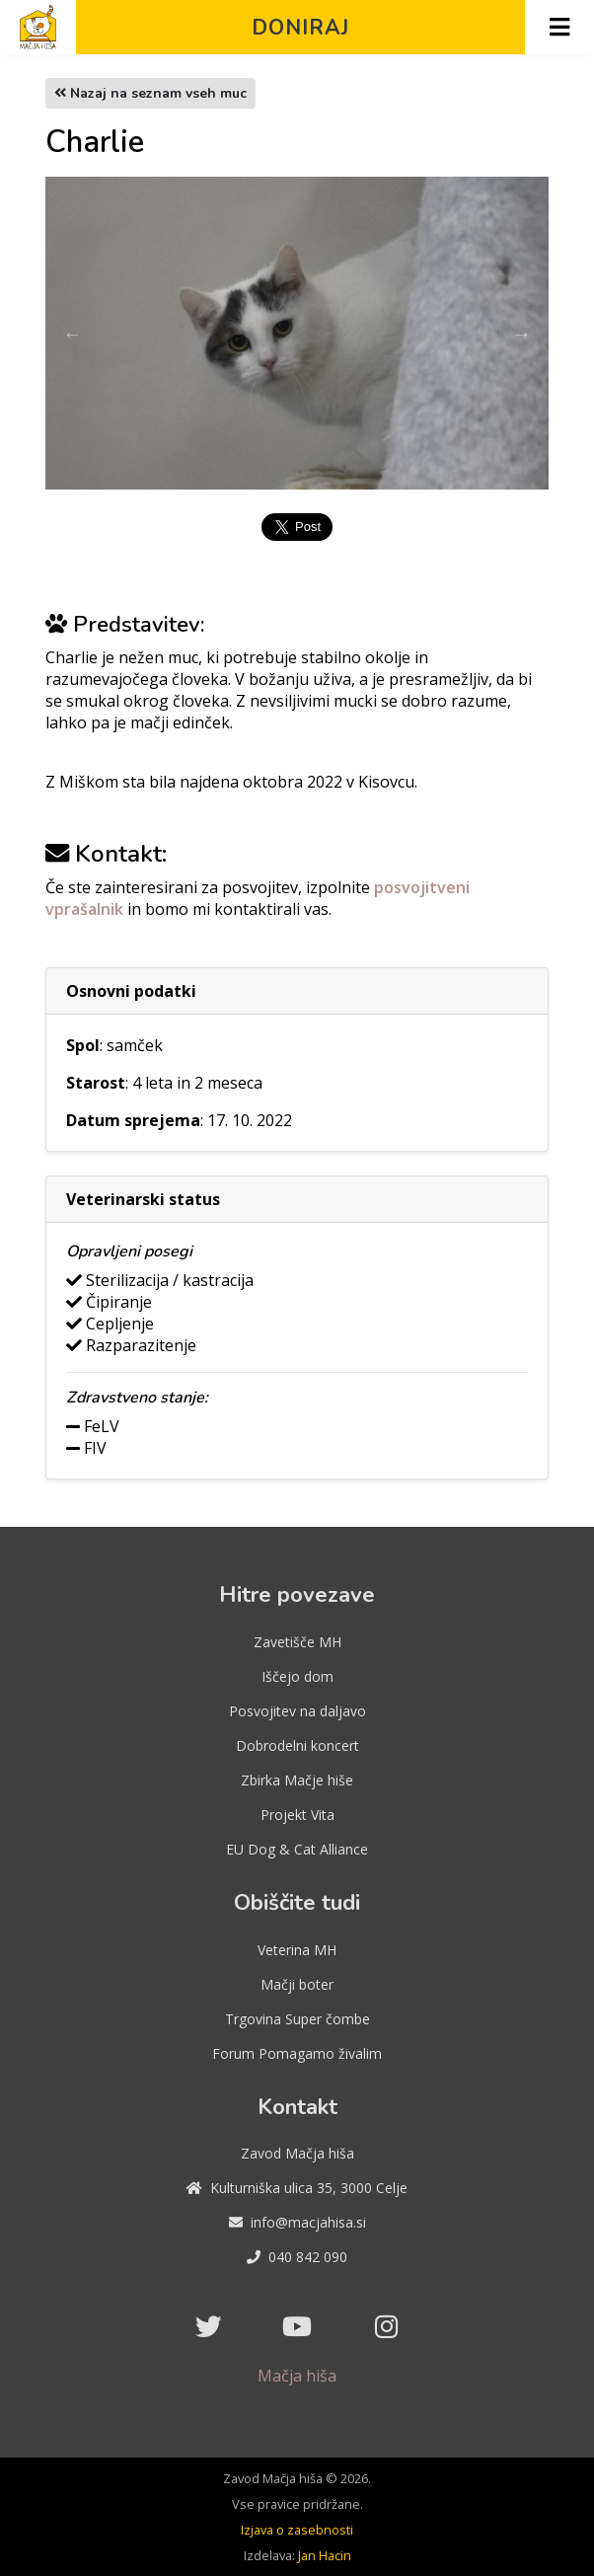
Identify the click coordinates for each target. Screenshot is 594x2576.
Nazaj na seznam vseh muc (150, 93)
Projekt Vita (297, 1814)
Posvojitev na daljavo (297, 1711)
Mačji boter (297, 1984)
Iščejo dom (297, 1676)
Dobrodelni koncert (297, 1745)
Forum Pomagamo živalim (297, 2053)
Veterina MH (297, 1949)
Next (522, 333)
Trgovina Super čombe (297, 2018)
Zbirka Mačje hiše (297, 1780)
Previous (72, 333)
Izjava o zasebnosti (297, 2529)
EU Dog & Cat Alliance (297, 1849)
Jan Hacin (324, 2555)
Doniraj (300, 27)
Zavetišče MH (297, 1641)
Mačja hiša (297, 2376)
